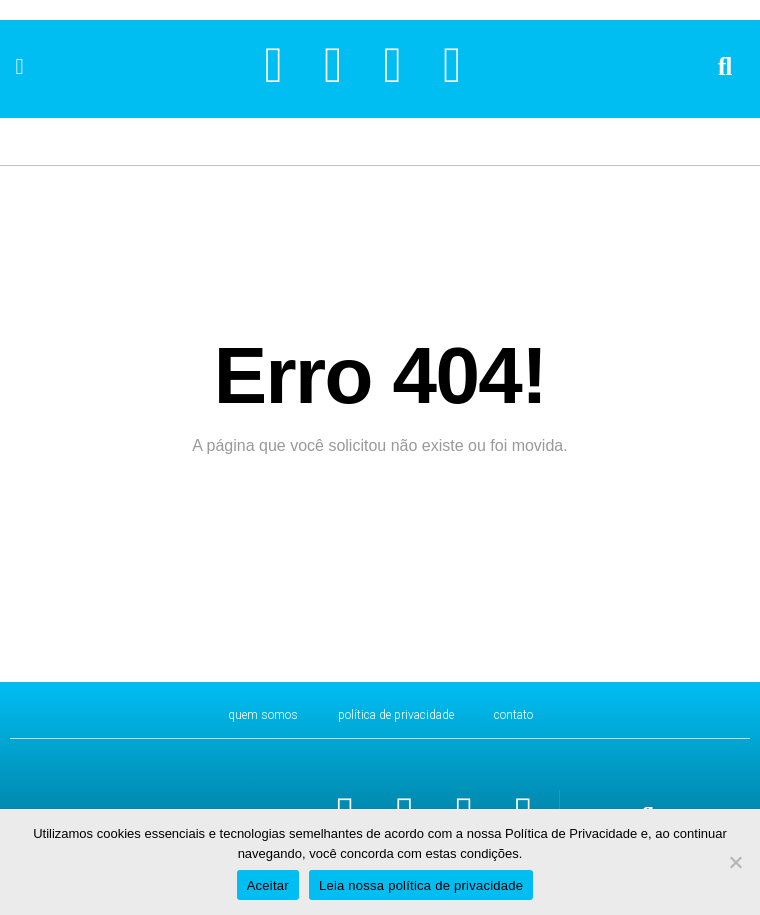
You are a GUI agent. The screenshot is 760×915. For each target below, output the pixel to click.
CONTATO (513, 715)
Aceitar (268, 885)
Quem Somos (263, 715)
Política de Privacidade (396, 715)
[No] (735, 862)
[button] (19, 66)
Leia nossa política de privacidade (421, 885)
